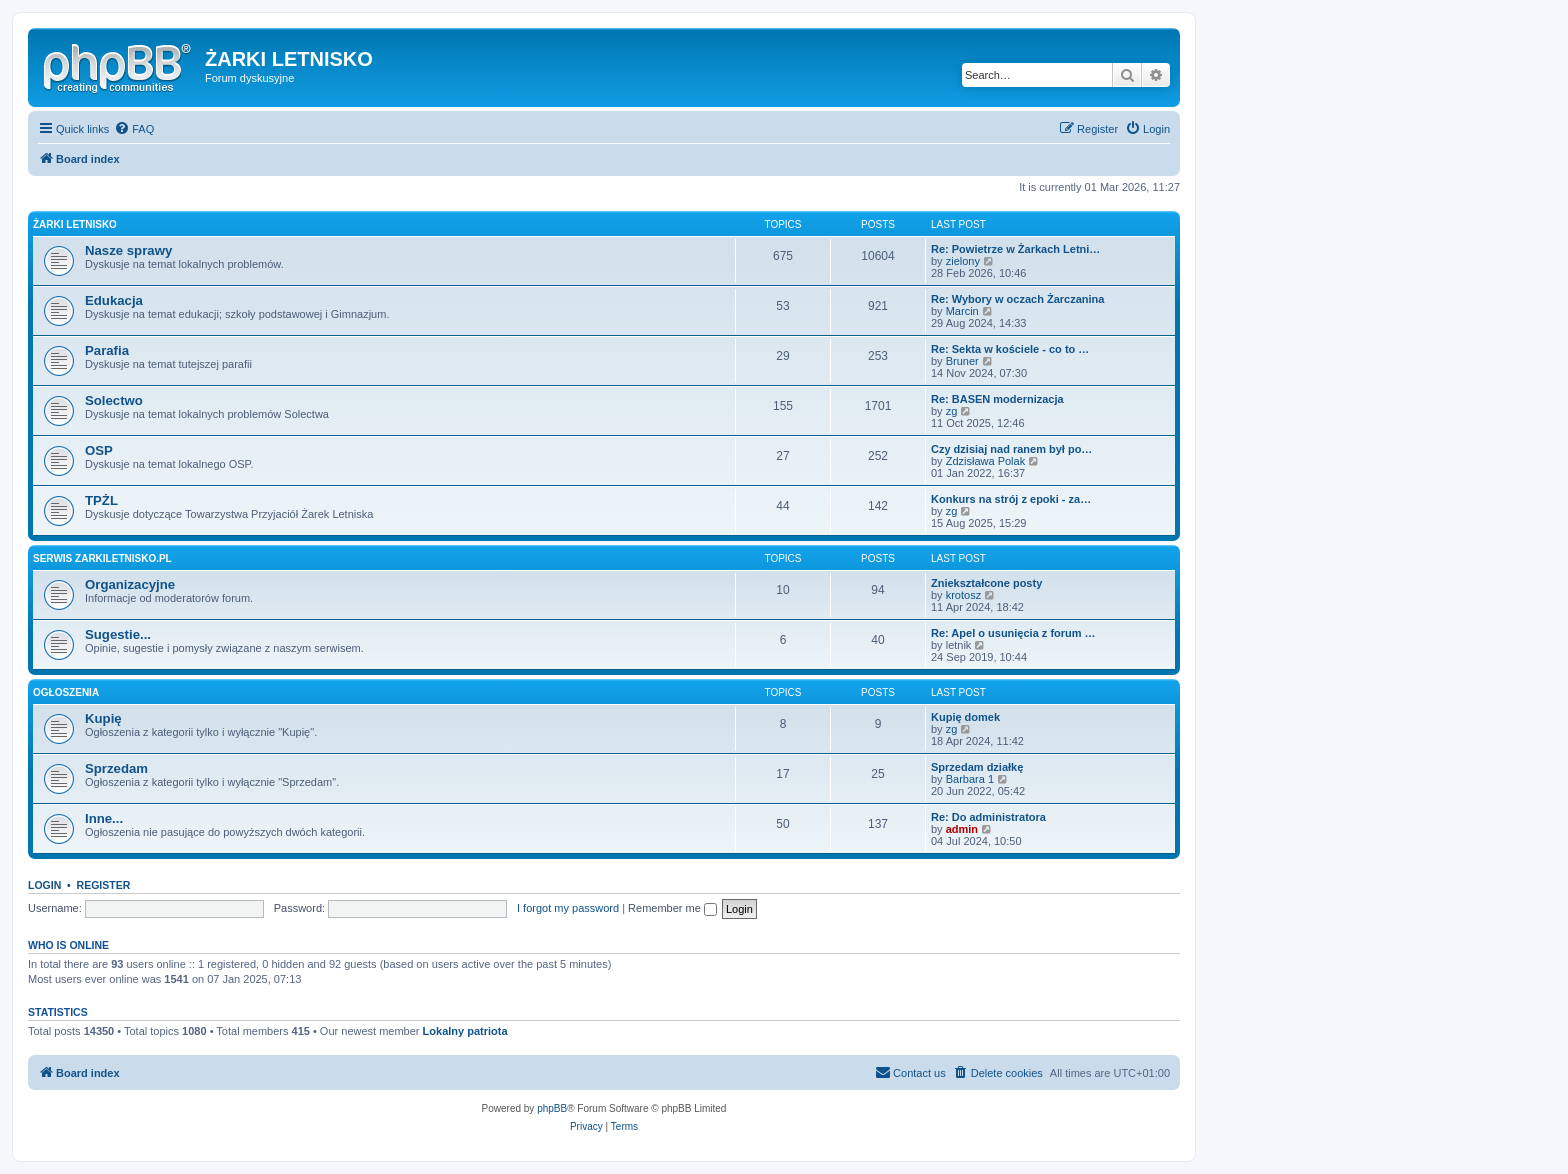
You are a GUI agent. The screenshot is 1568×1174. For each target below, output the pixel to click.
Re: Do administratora (988, 817)
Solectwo (114, 400)
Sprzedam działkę (977, 767)
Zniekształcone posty (986, 583)
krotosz (963, 595)
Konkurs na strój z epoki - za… (1011, 499)
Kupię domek (965, 717)
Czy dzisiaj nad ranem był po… (1011, 449)
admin (962, 829)
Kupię (103, 718)
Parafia (107, 350)
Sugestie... (118, 634)
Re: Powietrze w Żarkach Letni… (1015, 249)
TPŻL (101, 500)
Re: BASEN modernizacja (997, 399)
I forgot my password (568, 908)
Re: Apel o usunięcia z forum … (1013, 633)
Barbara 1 (970, 779)
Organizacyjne (130, 584)
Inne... (104, 818)
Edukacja (114, 300)
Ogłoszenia (66, 692)
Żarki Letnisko (75, 224)
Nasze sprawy (128, 250)
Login (44, 885)
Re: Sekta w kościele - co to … (1010, 349)
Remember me (672, 908)
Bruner (962, 361)
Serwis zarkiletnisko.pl (102, 558)
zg (952, 411)
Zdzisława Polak (985, 461)
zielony (963, 261)
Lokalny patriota (465, 1031)
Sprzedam (116, 768)
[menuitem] (134, 129)
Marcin (962, 311)
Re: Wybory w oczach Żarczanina (1017, 299)
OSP (99, 450)
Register (104, 885)
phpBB (552, 1108)
